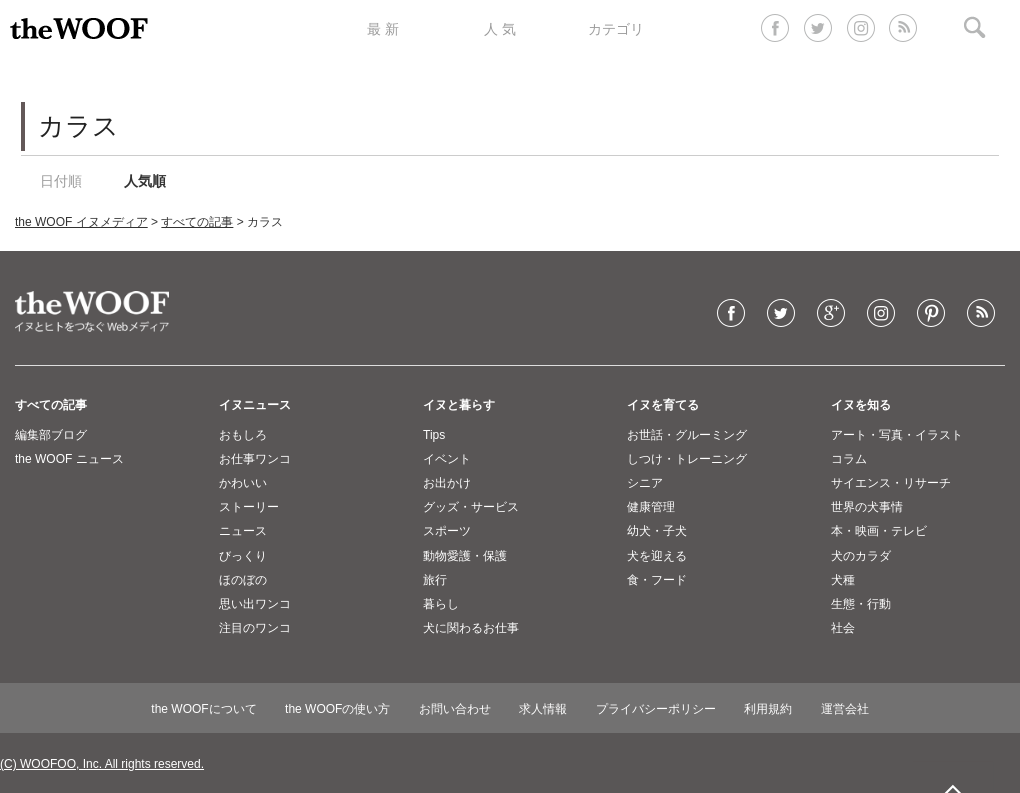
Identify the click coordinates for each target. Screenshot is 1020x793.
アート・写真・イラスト (897, 435)
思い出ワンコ (255, 604)
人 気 (500, 29)
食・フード (657, 580)
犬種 (843, 580)
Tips (434, 435)
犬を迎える (657, 556)
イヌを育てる (663, 405)
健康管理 (651, 507)
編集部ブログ (51, 435)
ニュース (243, 531)
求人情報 (543, 709)
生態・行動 (861, 604)
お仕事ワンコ (255, 459)
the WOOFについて (203, 709)
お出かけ (447, 483)
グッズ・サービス (471, 507)
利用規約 (768, 709)
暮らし (441, 604)
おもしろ (243, 435)
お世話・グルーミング (687, 435)
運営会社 (845, 709)
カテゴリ (616, 29)
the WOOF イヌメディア (81, 222)
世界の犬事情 (867, 507)
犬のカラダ (861, 556)
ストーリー (249, 507)
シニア (645, 483)
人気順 (145, 181)
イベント (447, 459)
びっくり (243, 556)
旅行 (435, 580)
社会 (843, 628)
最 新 (383, 29)
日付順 (61, 181)
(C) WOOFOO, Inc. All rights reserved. (102, 764)
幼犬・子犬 (657, 531)
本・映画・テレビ (879, 531)
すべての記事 (197, 222)
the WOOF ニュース (69, 459)
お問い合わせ (455, 709)
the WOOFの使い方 (337, 709)
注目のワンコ (255, 628)
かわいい (243, 483)
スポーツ (447, 531)
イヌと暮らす (459, 405)
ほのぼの (243, 580)
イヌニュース (255, 405)
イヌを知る (861, 405)
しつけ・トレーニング (687, 459)
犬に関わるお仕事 (471, 628)
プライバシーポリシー (656, 709)
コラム (849, 459)
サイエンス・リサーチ (891, 483)
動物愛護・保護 (465, 556)
